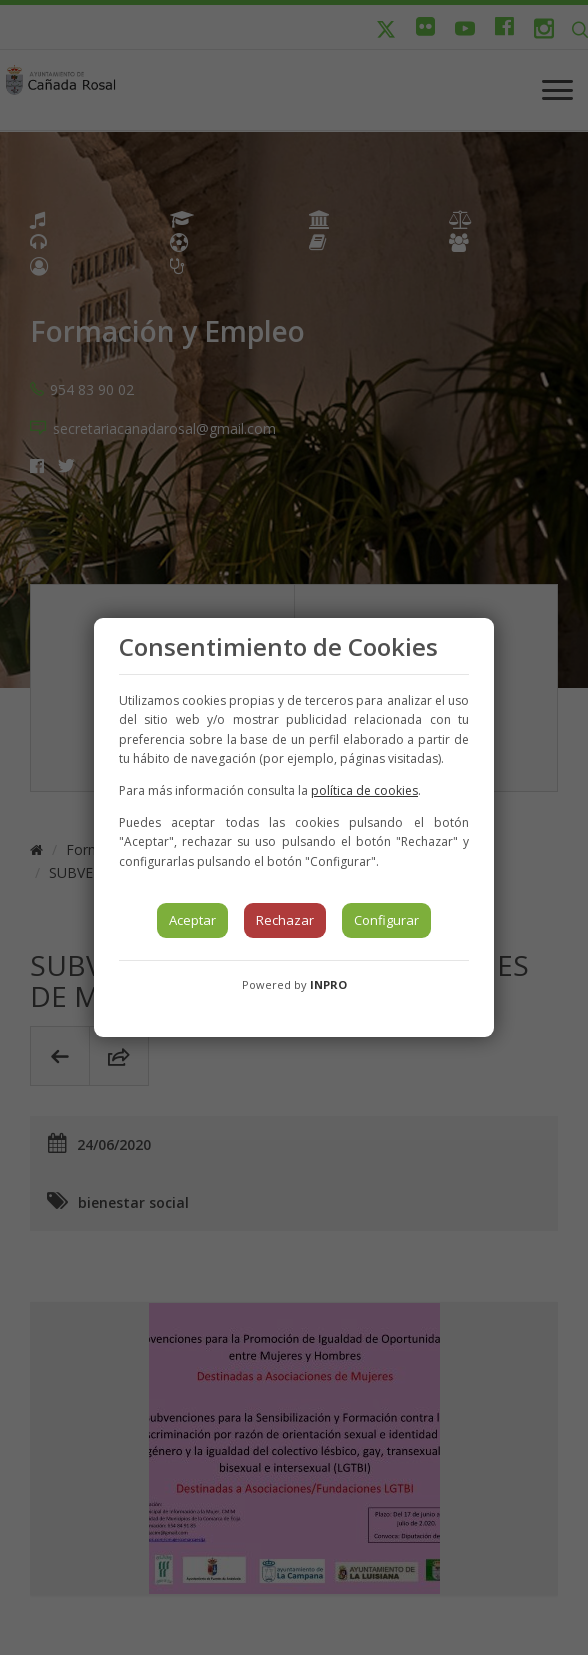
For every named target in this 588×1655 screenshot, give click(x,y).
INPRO (328, 984)
